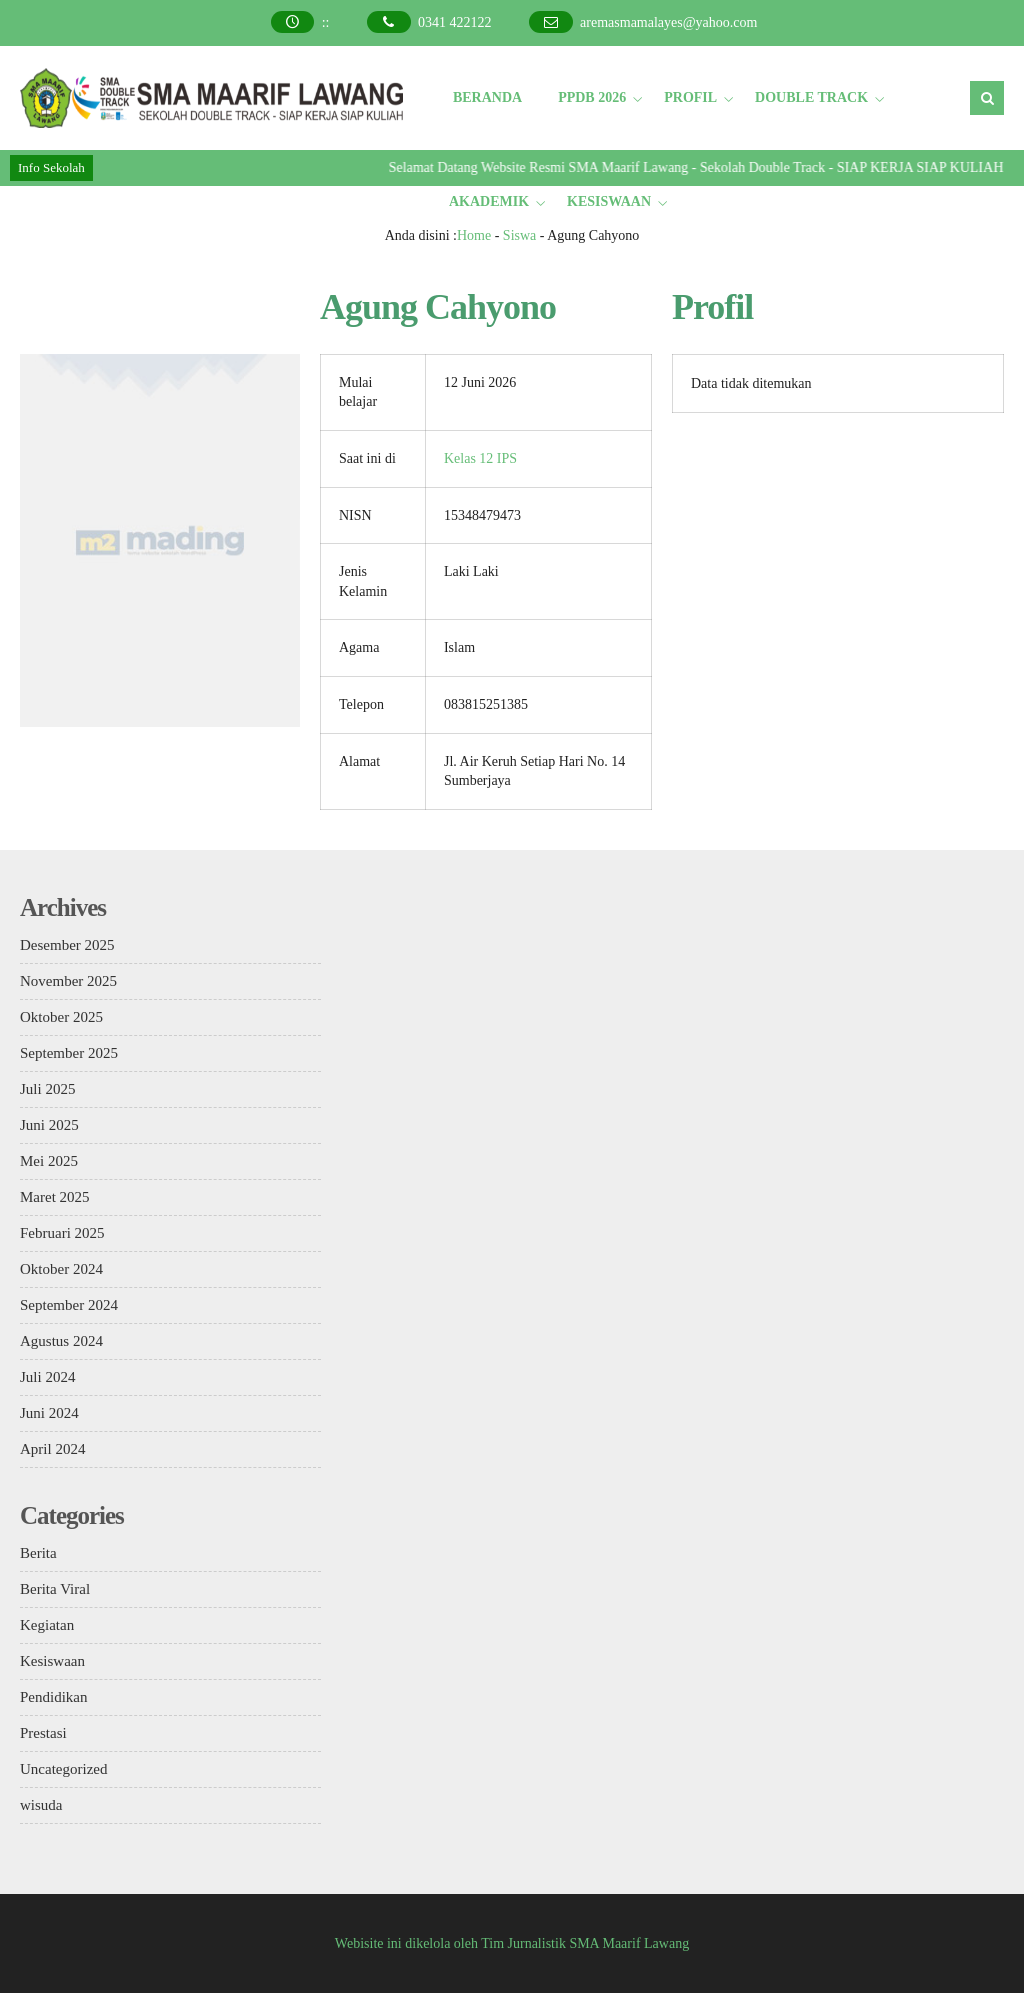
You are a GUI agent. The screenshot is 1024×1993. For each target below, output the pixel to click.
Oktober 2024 (61, 1269)
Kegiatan (47, 1625)
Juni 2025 (49, 1125)
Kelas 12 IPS (480, 458)
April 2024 (52, 1449)
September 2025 (69, 1053)
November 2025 (68, 981)
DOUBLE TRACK (811, 97)
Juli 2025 (47, 1089)
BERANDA (487, 97)
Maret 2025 (55, 1197)
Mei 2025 (49, 1161)
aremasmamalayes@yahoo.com (668, 22)
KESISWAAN (609, 201)
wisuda (41, 1805)
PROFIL (690, 97)
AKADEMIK (489, 201)
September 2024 (69, 1305)
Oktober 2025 (61, 1017)
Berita (38, 1553)
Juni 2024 (49, 1413)
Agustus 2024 (61, 1341)
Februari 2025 (62, 1233)
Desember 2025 (67, 945)
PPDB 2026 (592, 97)
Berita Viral (55, 1589)
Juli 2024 (47, 1377)
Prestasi (43, 1733)
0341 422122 (455, 22)
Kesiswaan (52, 1661)
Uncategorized (63, 1769)
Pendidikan (54, 1697)
